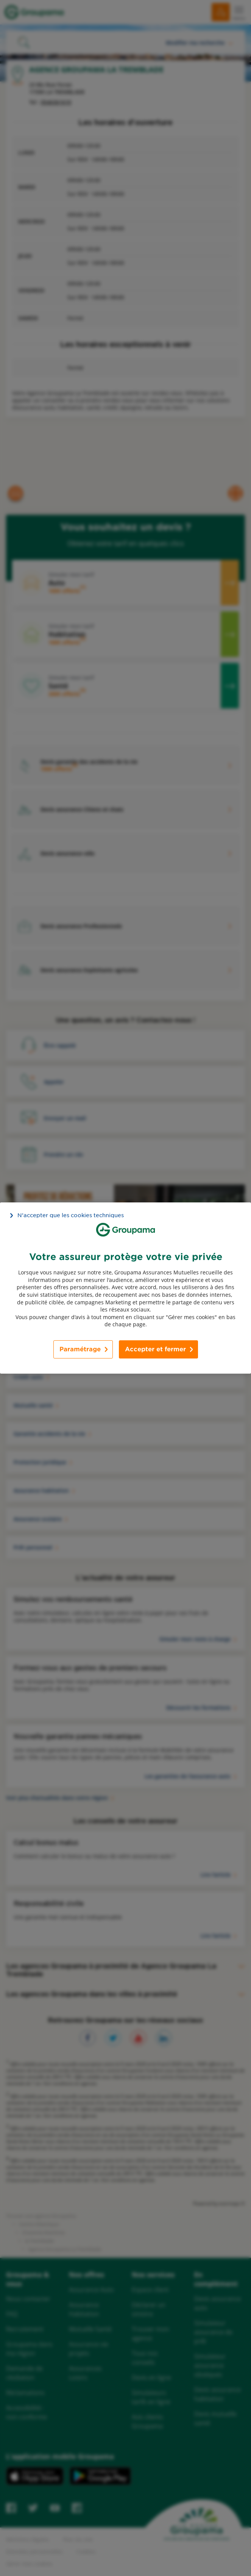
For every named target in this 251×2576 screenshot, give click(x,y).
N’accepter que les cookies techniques (70, 1215)
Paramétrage (80, 1349)
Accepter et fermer (155, 1349)
